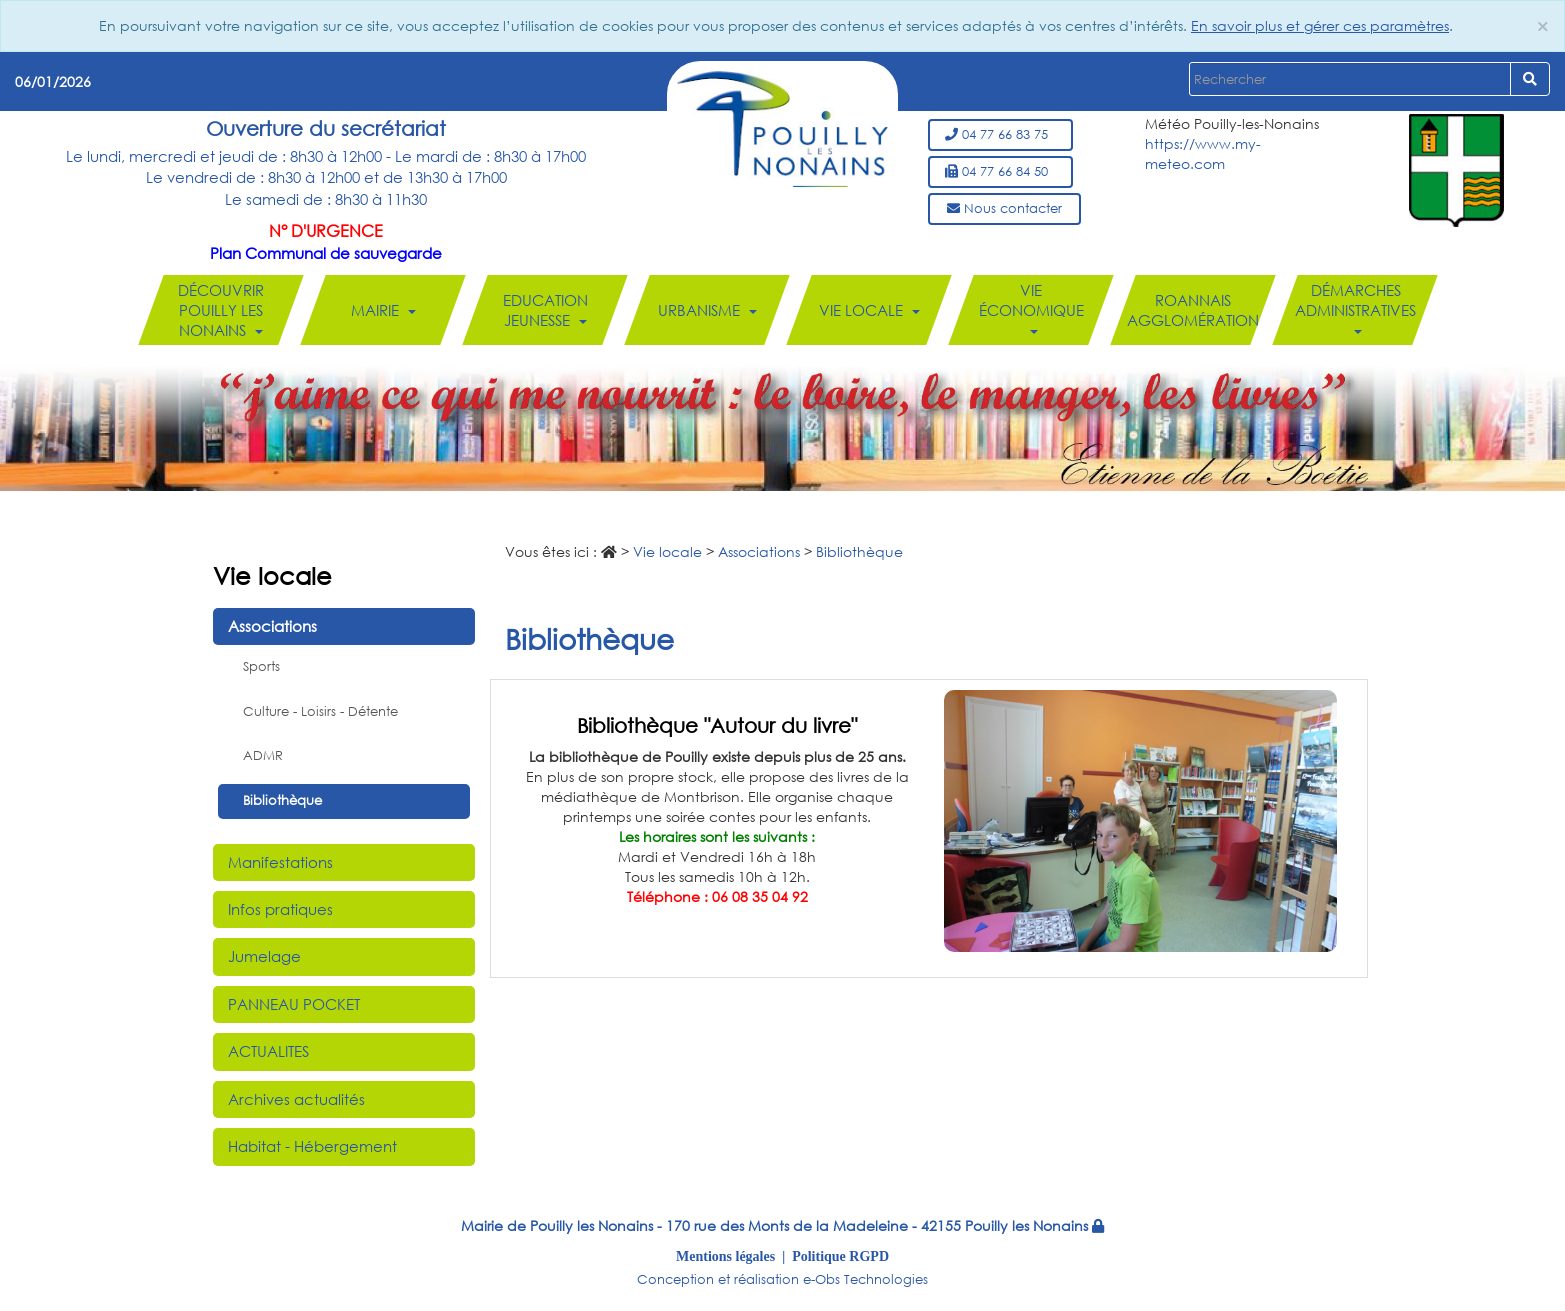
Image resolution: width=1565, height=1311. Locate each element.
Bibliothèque (282, 800)
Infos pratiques (280, 909)
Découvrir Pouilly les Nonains (221, 310)
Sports (261, 666)
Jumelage (264, 956)
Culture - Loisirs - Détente (320, 711)
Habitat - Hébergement (312, 1146)
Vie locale (868, 310)
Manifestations (280, 862)
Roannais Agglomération (1193, 310)
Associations (272, 626)
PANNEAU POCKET (294, 1004)
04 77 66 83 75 (1000, 134)
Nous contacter (1004, 208)
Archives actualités (296, 1099)
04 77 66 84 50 (1000, 171)
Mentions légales (725, 1256)
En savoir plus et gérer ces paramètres (1320, 25)
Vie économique (1030, 307)
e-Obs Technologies (865, 1279)
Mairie (382, 310)
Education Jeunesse (544, 310)
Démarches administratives (1354, 307)
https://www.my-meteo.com (1203, 153)
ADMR (263, 755)
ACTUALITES (268, 1051)
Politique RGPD (840, 1256)
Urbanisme (706, 310)
